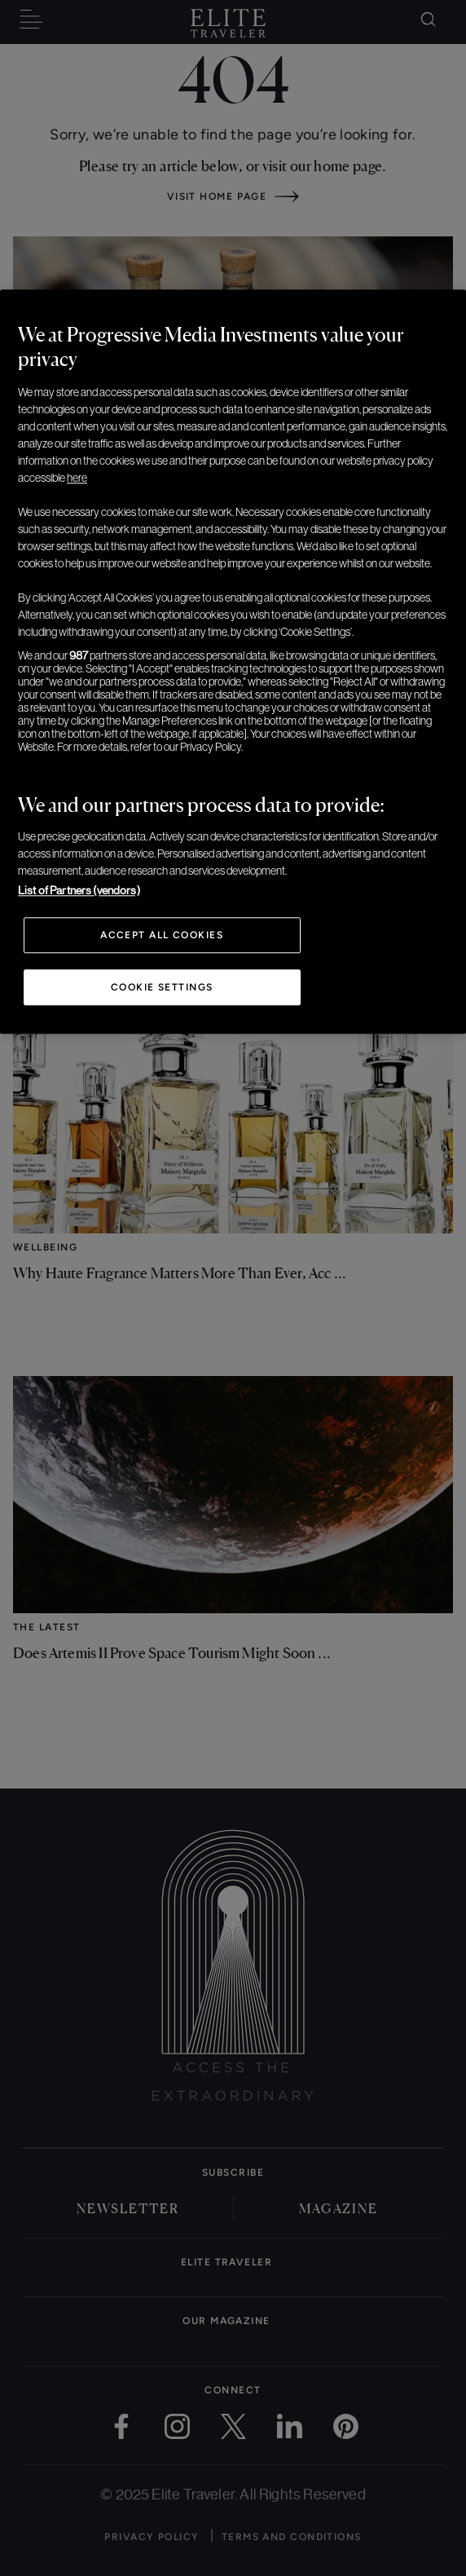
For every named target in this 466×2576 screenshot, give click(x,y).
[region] (233, 661)
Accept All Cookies (161, 935)
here (77, 477)
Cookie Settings (162, 987)
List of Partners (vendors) (79, 890)
